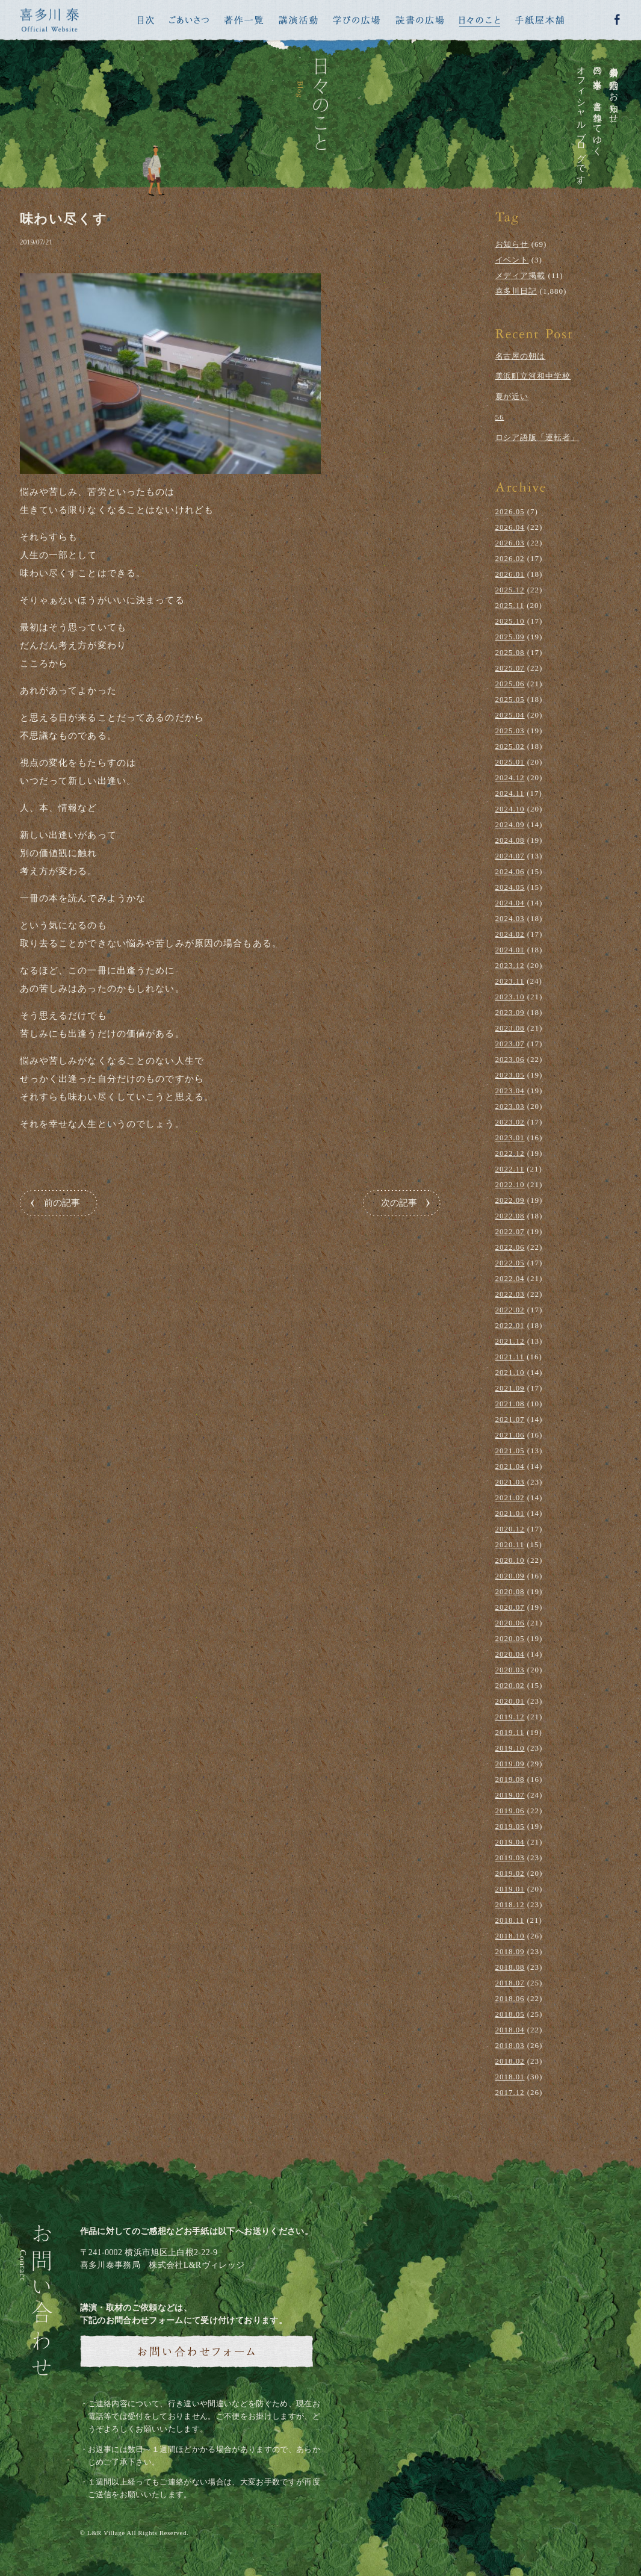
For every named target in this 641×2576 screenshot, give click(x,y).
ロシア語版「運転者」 (537, 437)
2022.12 (510, 1153)
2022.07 (510, 1231)
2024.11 (510, 793)
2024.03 (510, 918)
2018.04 (510, 2029)
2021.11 (510, 1356)
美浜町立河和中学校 (533, 375)
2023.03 (510, 1106)
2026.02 (510, 558)
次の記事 (399, 1203)
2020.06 (510, 1622)
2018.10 (510, 1935)
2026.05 (510, 511)
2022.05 (510, 1262)
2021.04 (510, 1466)
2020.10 (510, 1560)
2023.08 (510, 1027)
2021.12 (510, 1340)
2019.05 (510, 1826)
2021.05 (510, 1450)
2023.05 (510, 1074)
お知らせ (512, 244)
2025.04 (510, 714)
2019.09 (510, 1763)
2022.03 (510, 1294)
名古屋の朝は (520, 356)
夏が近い (512, 396)
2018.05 (510, 2014)
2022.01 (510, 1325)
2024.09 (510, 824)
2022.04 (510, 1278)
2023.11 (510, 980)
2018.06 (510, 1998)
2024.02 (510, 934)
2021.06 (510, 1434)
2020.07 (510, 1607)
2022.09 (510, 1200)
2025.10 (510, 620)
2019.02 (510, 1873)
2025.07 (510, 667)
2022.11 (510, 1168)
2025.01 (510, 761)
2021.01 (510, 1513)
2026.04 (510, 527)
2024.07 (510, 855)
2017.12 (510, 2092)
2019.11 (510, 1732)
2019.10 (510, 1747)
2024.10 (510, 808)
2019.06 (510, 1810)
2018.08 (510, 1967)
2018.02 (510, 2060)
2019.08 (510, 1779)
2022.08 (510, 1215)
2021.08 (510, 1403)
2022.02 (510, 1309)
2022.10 (510, 1184)
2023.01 (510, 1137)
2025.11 (510, 605)
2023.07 (510, 1043)
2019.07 (510, 1794)
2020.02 (510, 1685)
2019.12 (510, 1716)
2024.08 (510, 840)
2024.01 (510, 949)
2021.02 (510, 1497)
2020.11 (510, 1544)
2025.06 (510, 683)
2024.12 (510, 777)
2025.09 (510, 636)
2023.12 (510, 965)
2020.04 (510, 1654)
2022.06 (510, 1247)
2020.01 (510, 1700)
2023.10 (510, 996)
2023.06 (510, 1059)
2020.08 (510, 1591)
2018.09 (510, 1951)
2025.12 (510, 589)
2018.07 (510, 1982)
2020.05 (510, 1638)
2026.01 (510, 574)
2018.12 (510, 1904)
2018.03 (510, 2045)
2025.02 (510, 746)
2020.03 (510, 1669)
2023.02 (510, 1121)
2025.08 (510, 652)
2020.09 (510, 1575)
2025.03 (510, 730)
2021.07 (510, 1419)
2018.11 (510, 1920)
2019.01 (510, 1888)
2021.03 (510, 1481)
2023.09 (510, 1012)
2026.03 (510, 542)
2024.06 (510, 871)
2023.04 (510, 1090)
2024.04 (510, 902)
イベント (512, 259)
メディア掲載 (520, 275)
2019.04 (510, 1841)
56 (499, 416)
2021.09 (510, 1387)
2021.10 (510, 1372)
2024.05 (510, 887)
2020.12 (510, 1528)
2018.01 (510, 2076)
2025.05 (510, 699)
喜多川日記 (516, 291)
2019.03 (510, 1857)
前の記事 (62, 1203)
